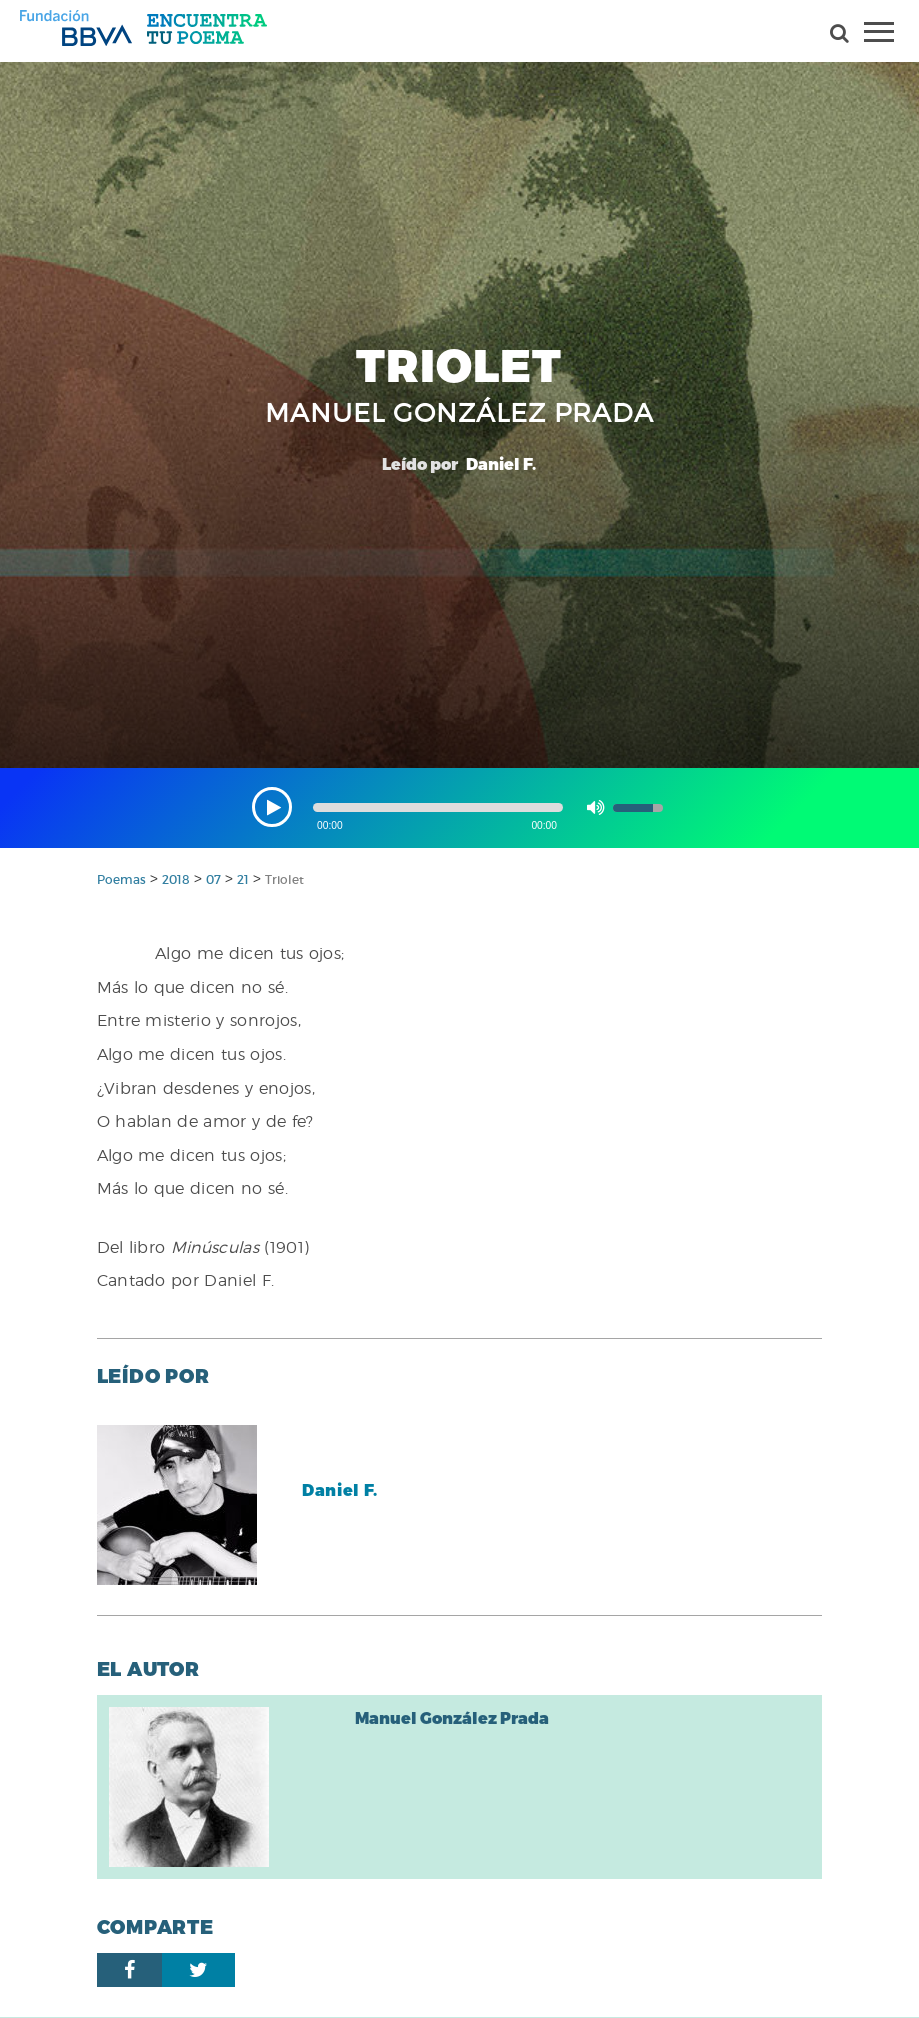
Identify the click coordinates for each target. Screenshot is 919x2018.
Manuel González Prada (452, 1717)
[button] (272, 807)
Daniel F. (340, 1489)
